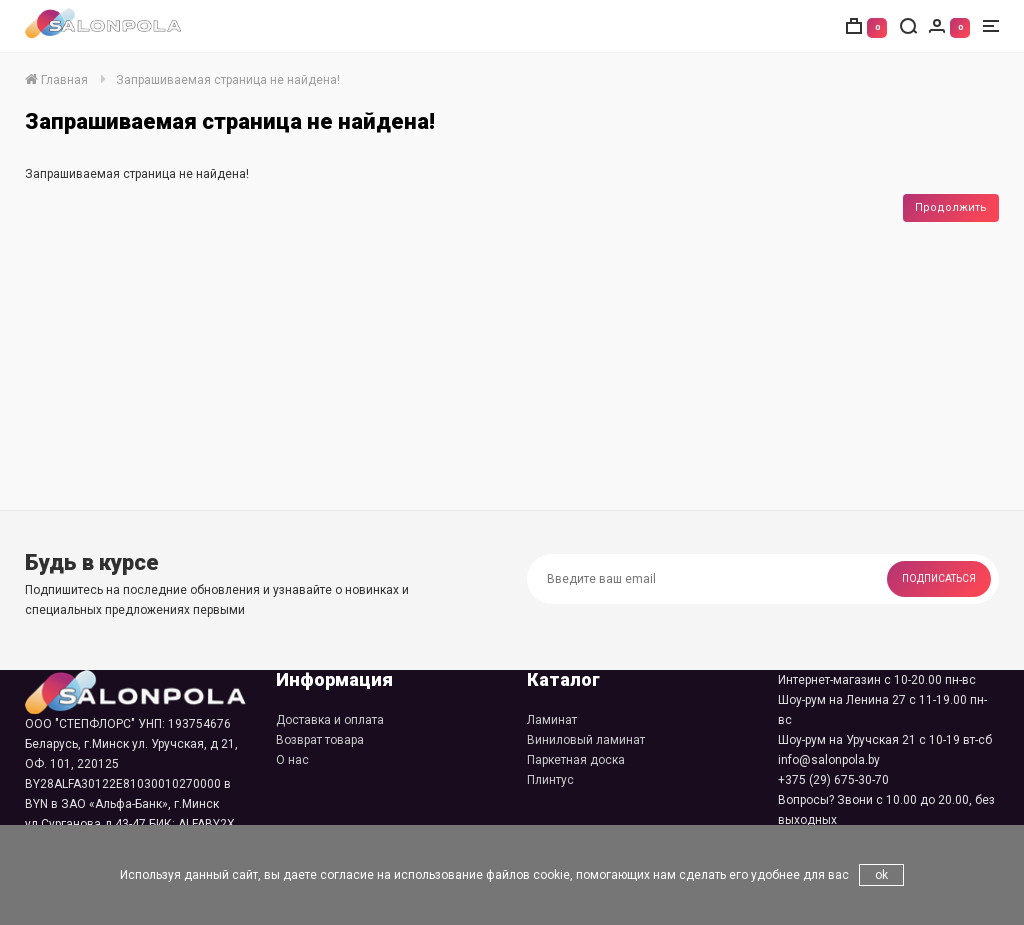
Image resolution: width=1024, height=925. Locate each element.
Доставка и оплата (330, 720)
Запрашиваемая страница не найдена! (228, 80)
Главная (56, 80)
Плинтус (550, 780)
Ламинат (552, 720)
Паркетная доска (576, 760)
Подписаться (939, 578)
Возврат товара (320, 740)
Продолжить (951, 207)
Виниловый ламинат (586, 740)
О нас (292, 760)
